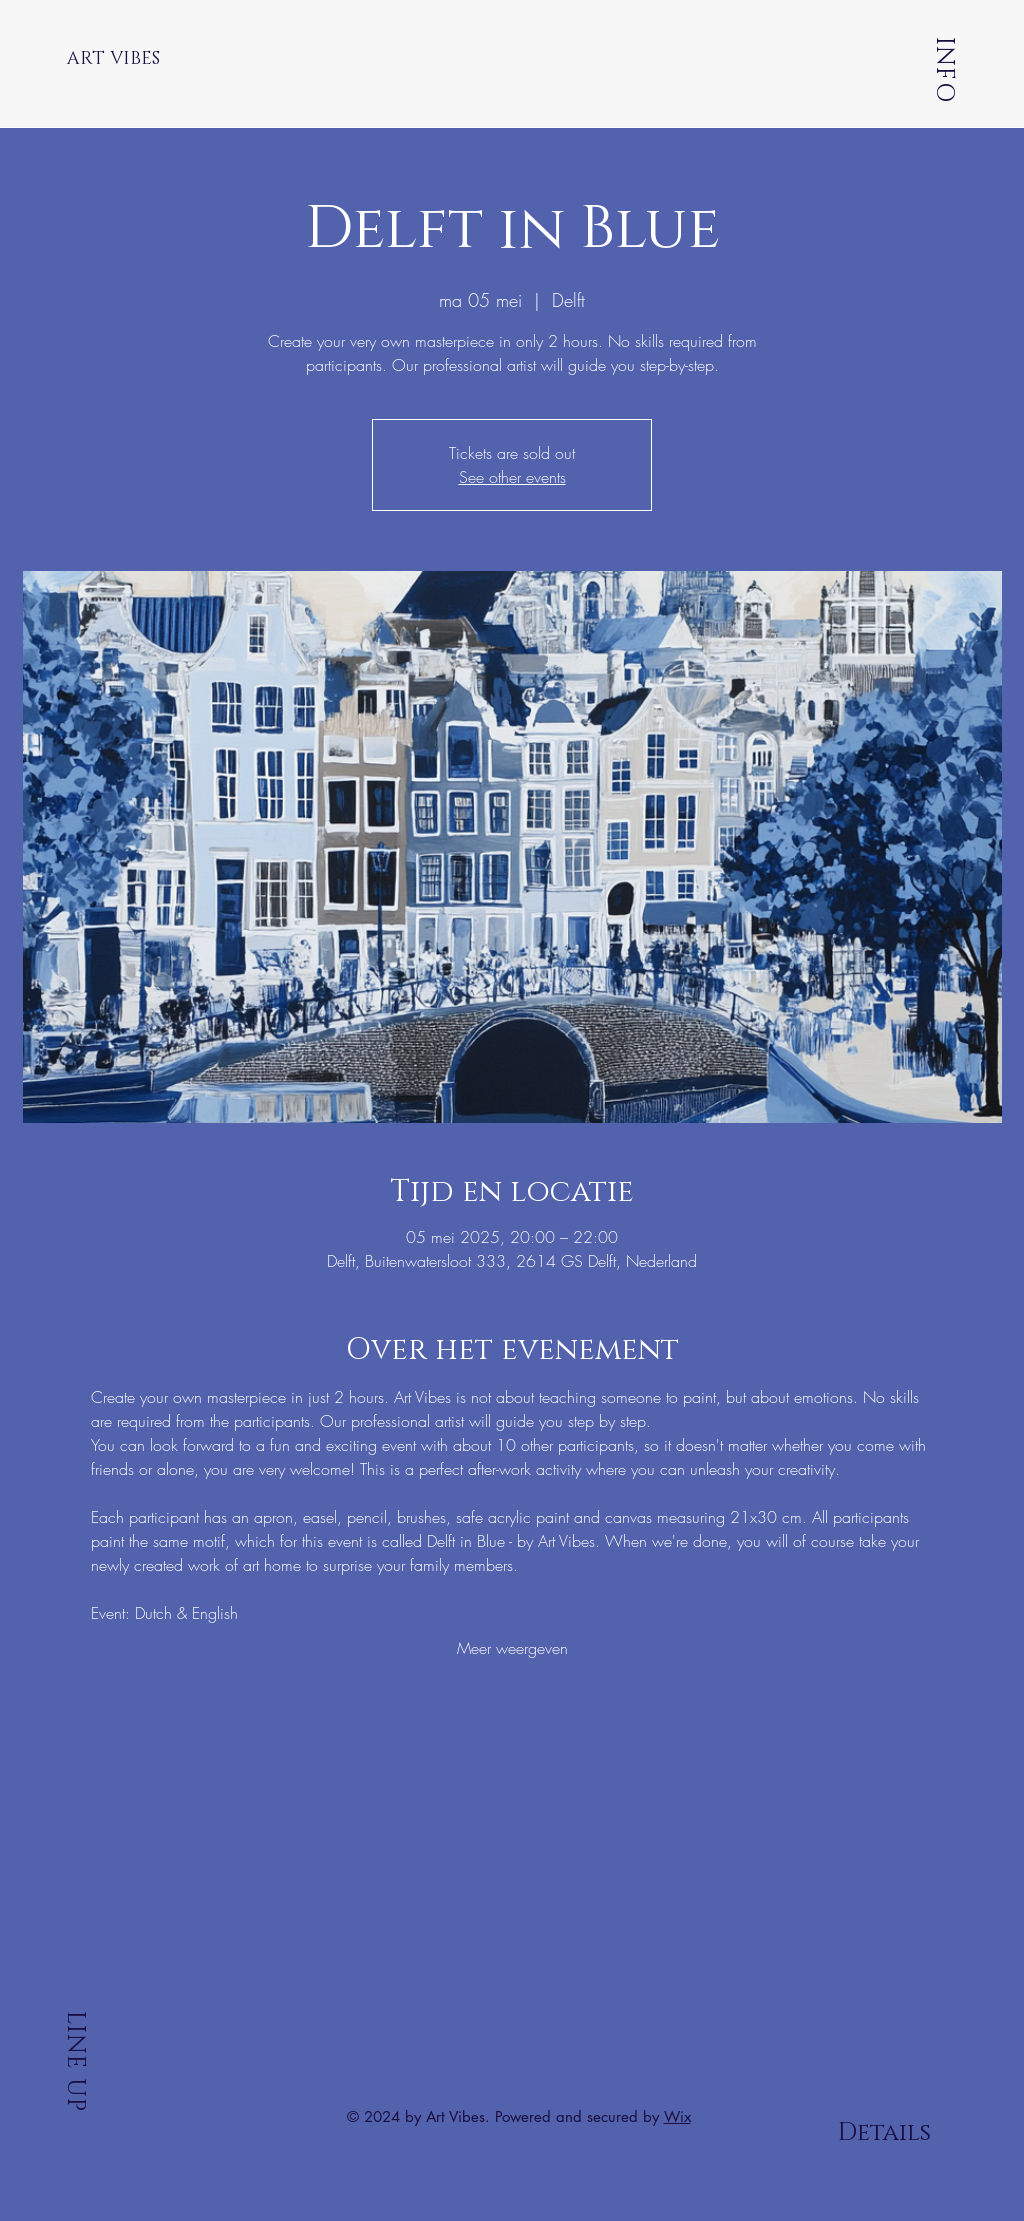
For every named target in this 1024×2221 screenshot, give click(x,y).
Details (884, 2133)
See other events (512, 477)
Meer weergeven (512, 1648)
